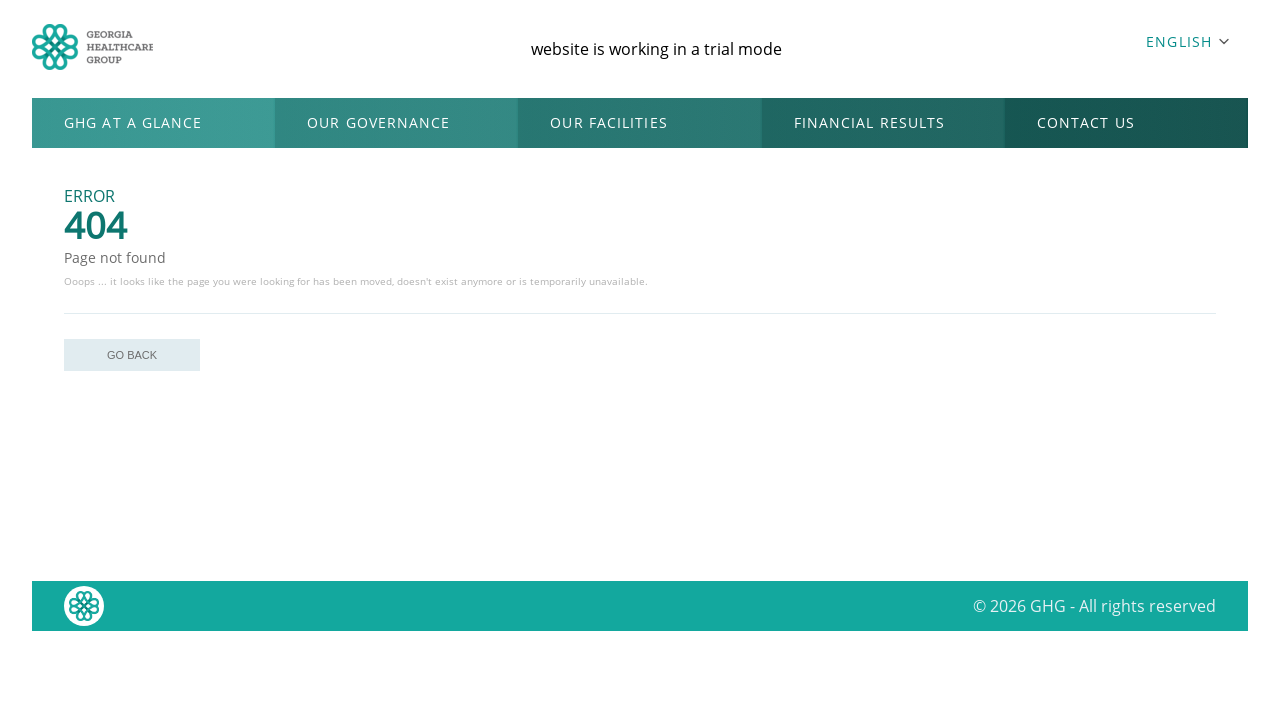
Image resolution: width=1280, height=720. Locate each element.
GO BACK (132, 355)
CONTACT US (1086, 122)
